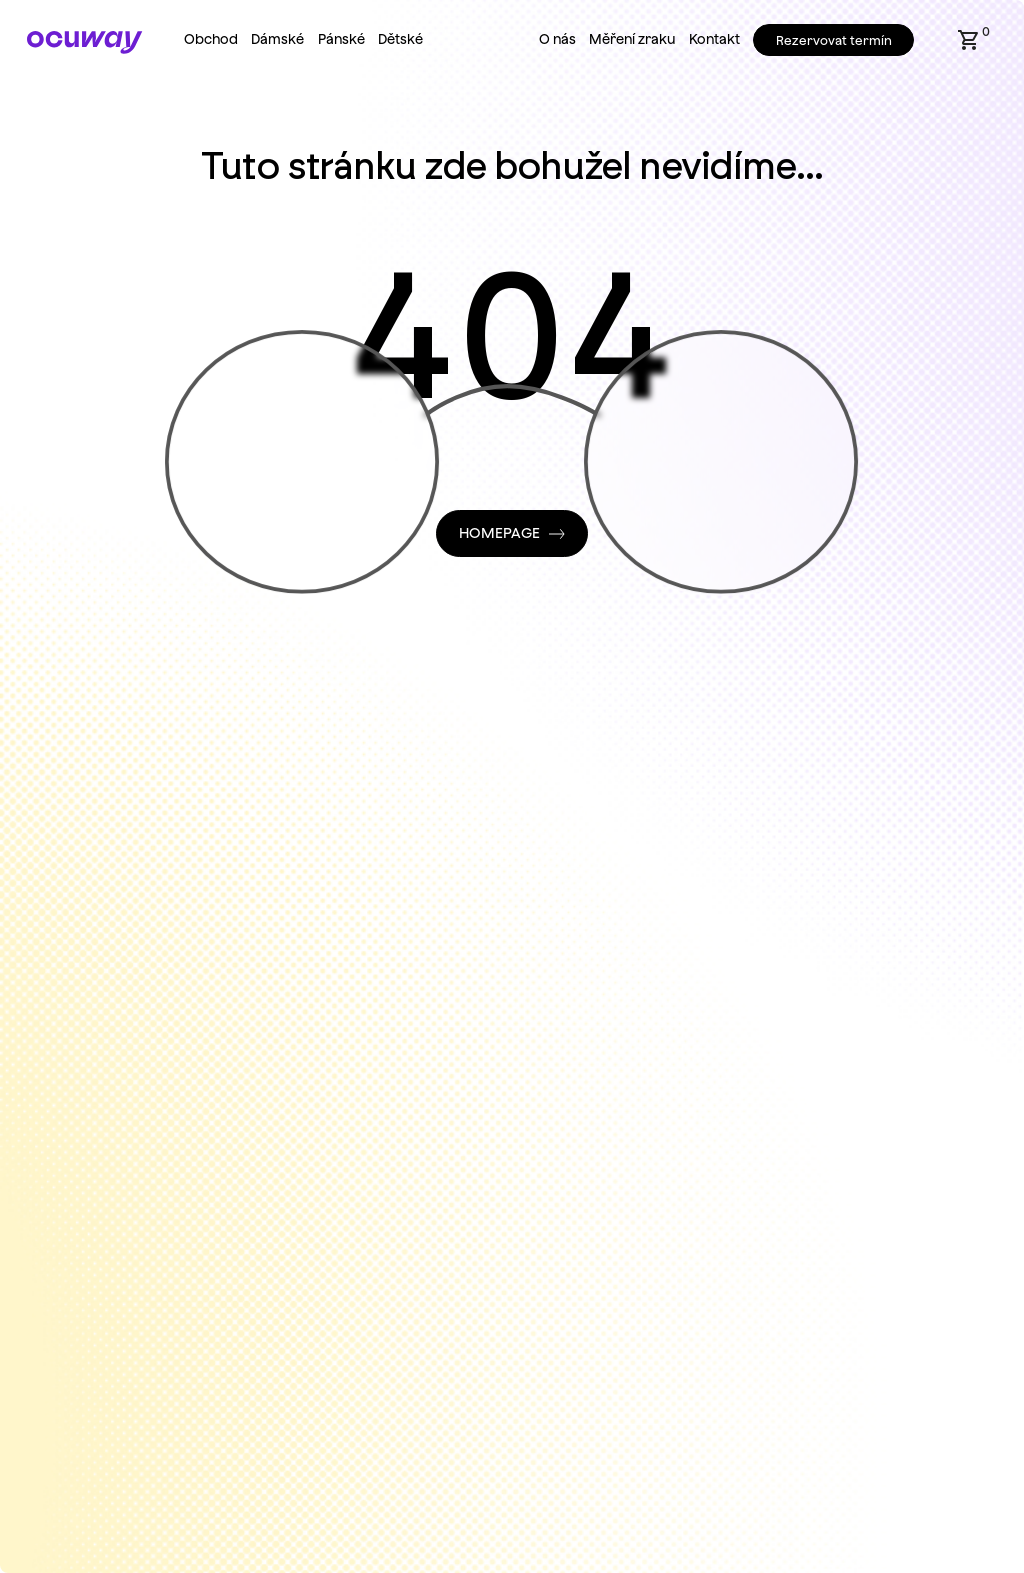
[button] (969, 40)
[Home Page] (84, 42)
